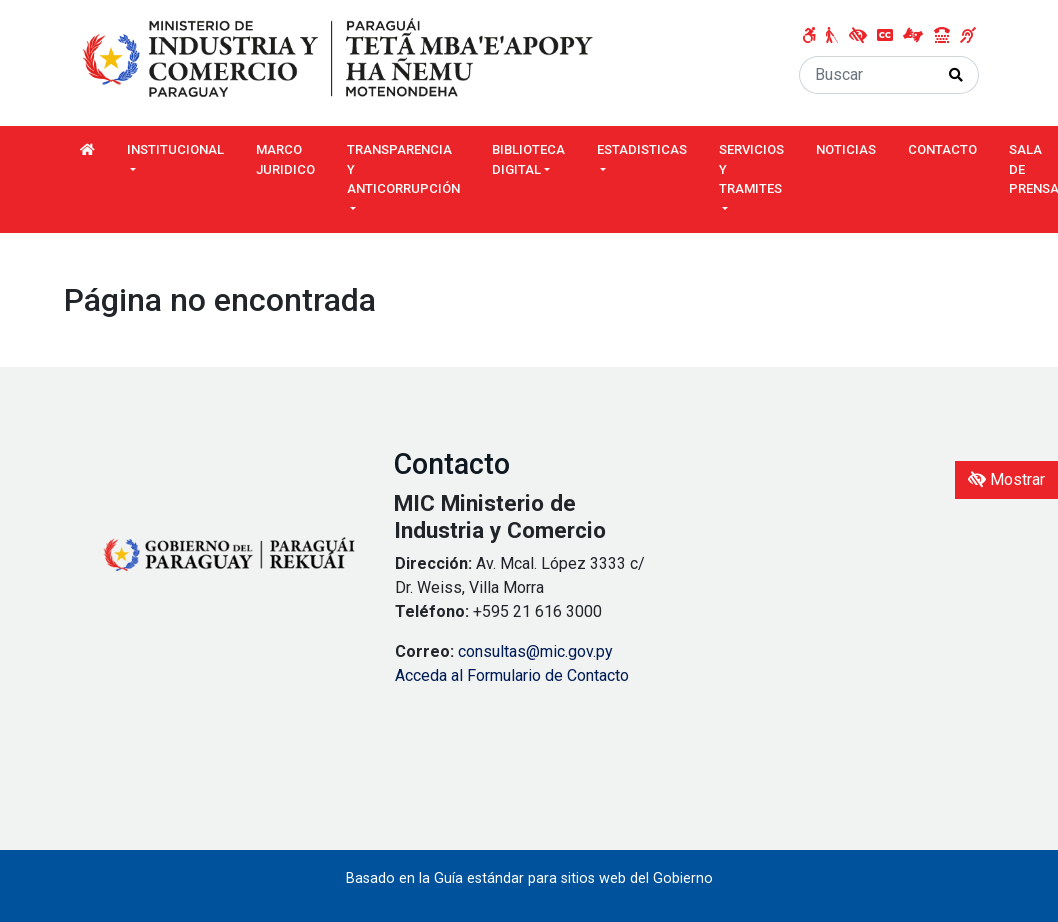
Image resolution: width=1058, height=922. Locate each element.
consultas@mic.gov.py (535, 651)
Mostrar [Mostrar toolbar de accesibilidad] (1006, 479)
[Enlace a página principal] (340, 58)
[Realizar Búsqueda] (956, 75)
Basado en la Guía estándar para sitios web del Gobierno (529, 878)
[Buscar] (867, 75)
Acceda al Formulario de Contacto (512, 675)
